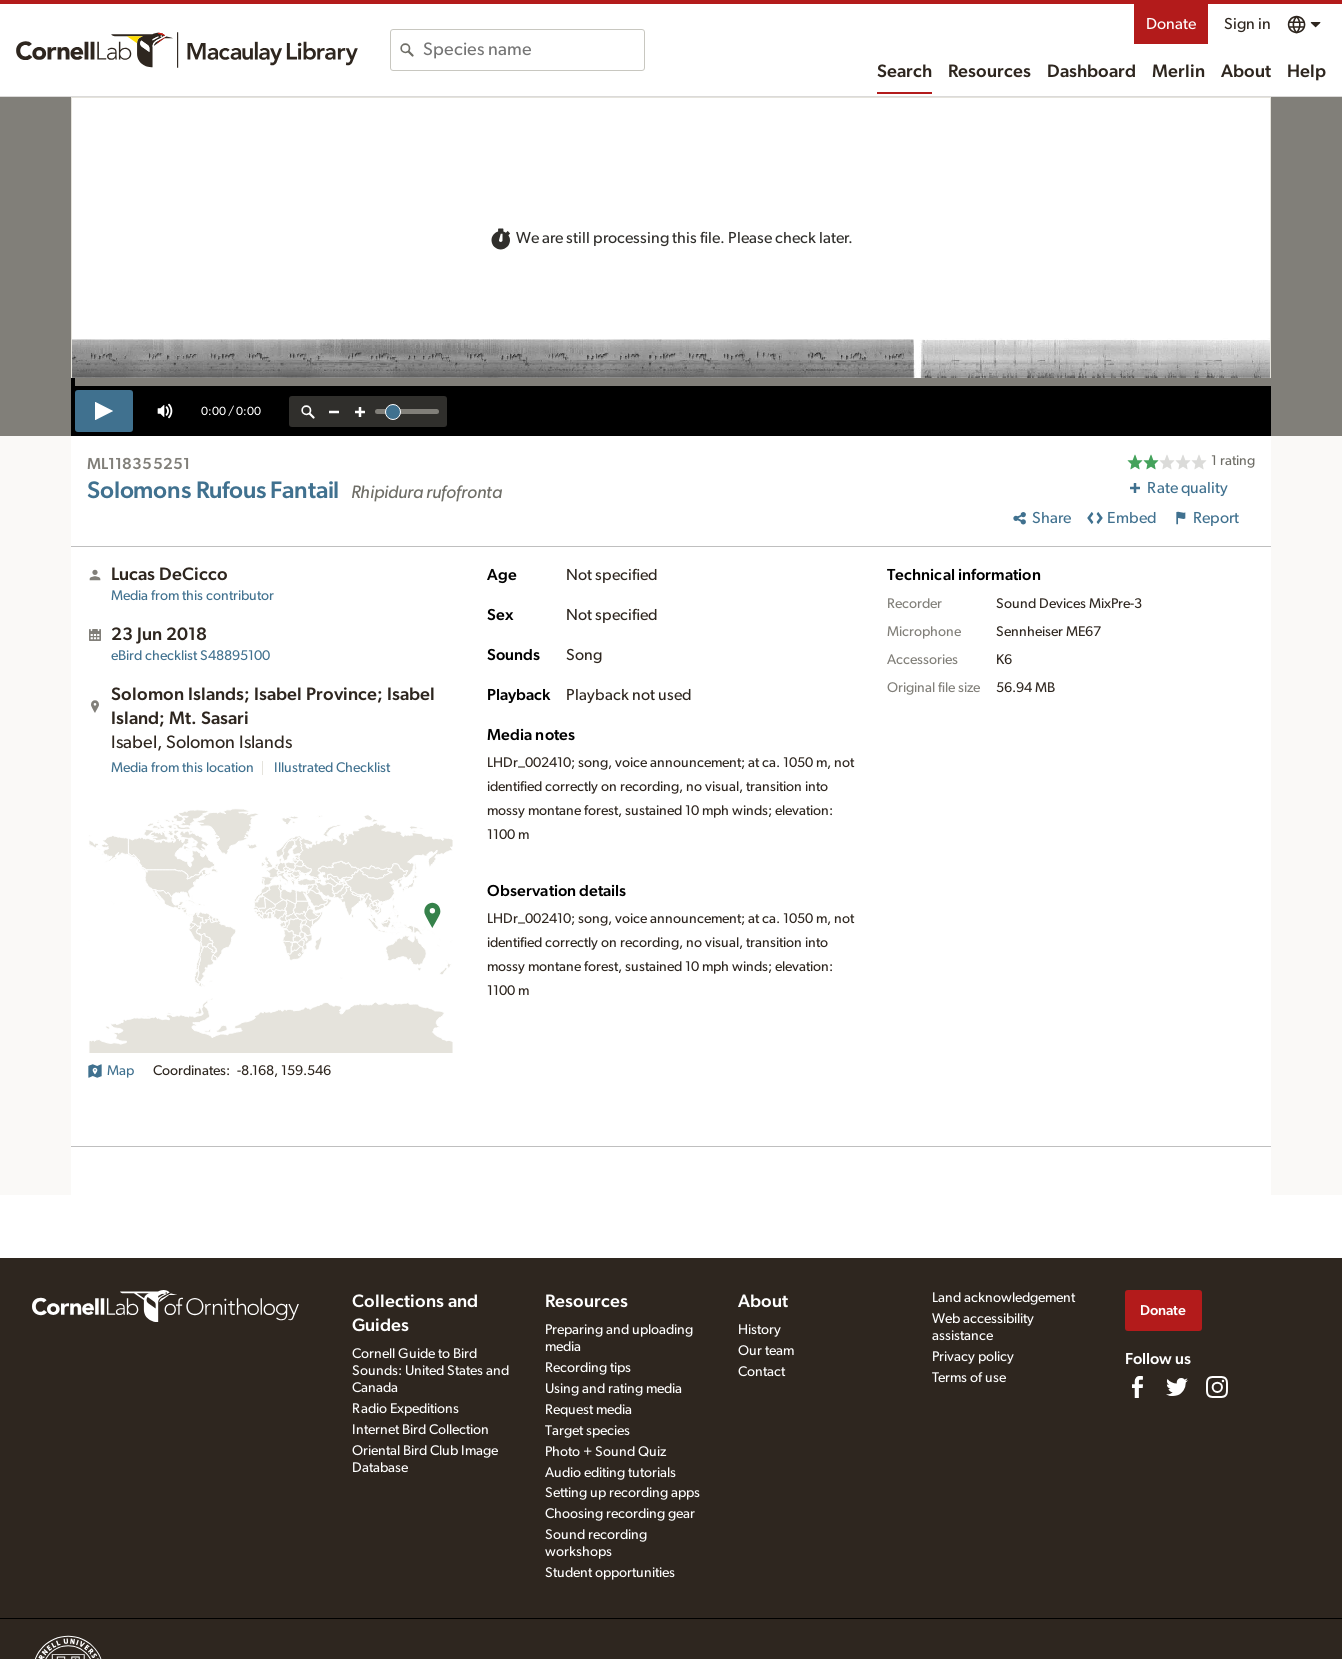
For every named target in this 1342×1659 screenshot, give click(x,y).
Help (1306, 72)
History (759, 1330)
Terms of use (969, 1378)
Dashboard (1091, 72)
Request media (588, 1410)
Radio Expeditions (405, 1409)
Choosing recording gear (620, 1514)
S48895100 (190, 656)
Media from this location (182, 768)
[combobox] (533, 50)
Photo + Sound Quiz (605, 1452)
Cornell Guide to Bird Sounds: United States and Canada (430, 1371)
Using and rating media (613, 1389)
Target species (587, 1431)
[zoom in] (360, 411)
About (1246, 72)
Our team (766, 1351)
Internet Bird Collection (420, 1430)
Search (904, 72)
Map (110, 1071)
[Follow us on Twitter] (1177, 1387)
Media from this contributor (192, 596)
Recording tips (588, 1368)
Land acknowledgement (1003, 1298)
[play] (104, 411)
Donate (1171, 24)
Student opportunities (610, 1573)
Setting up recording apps (622, 1493)
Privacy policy (973, 1357)
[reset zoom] (308, 411)
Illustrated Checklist (332, 768)
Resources (989, 72)
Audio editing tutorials (610, 1473)
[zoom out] (334, 411)
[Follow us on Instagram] (1217, 1387)
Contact (761, 1372)
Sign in (1247, 24)
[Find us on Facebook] (1137, 1387)
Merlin (1178, 72)
